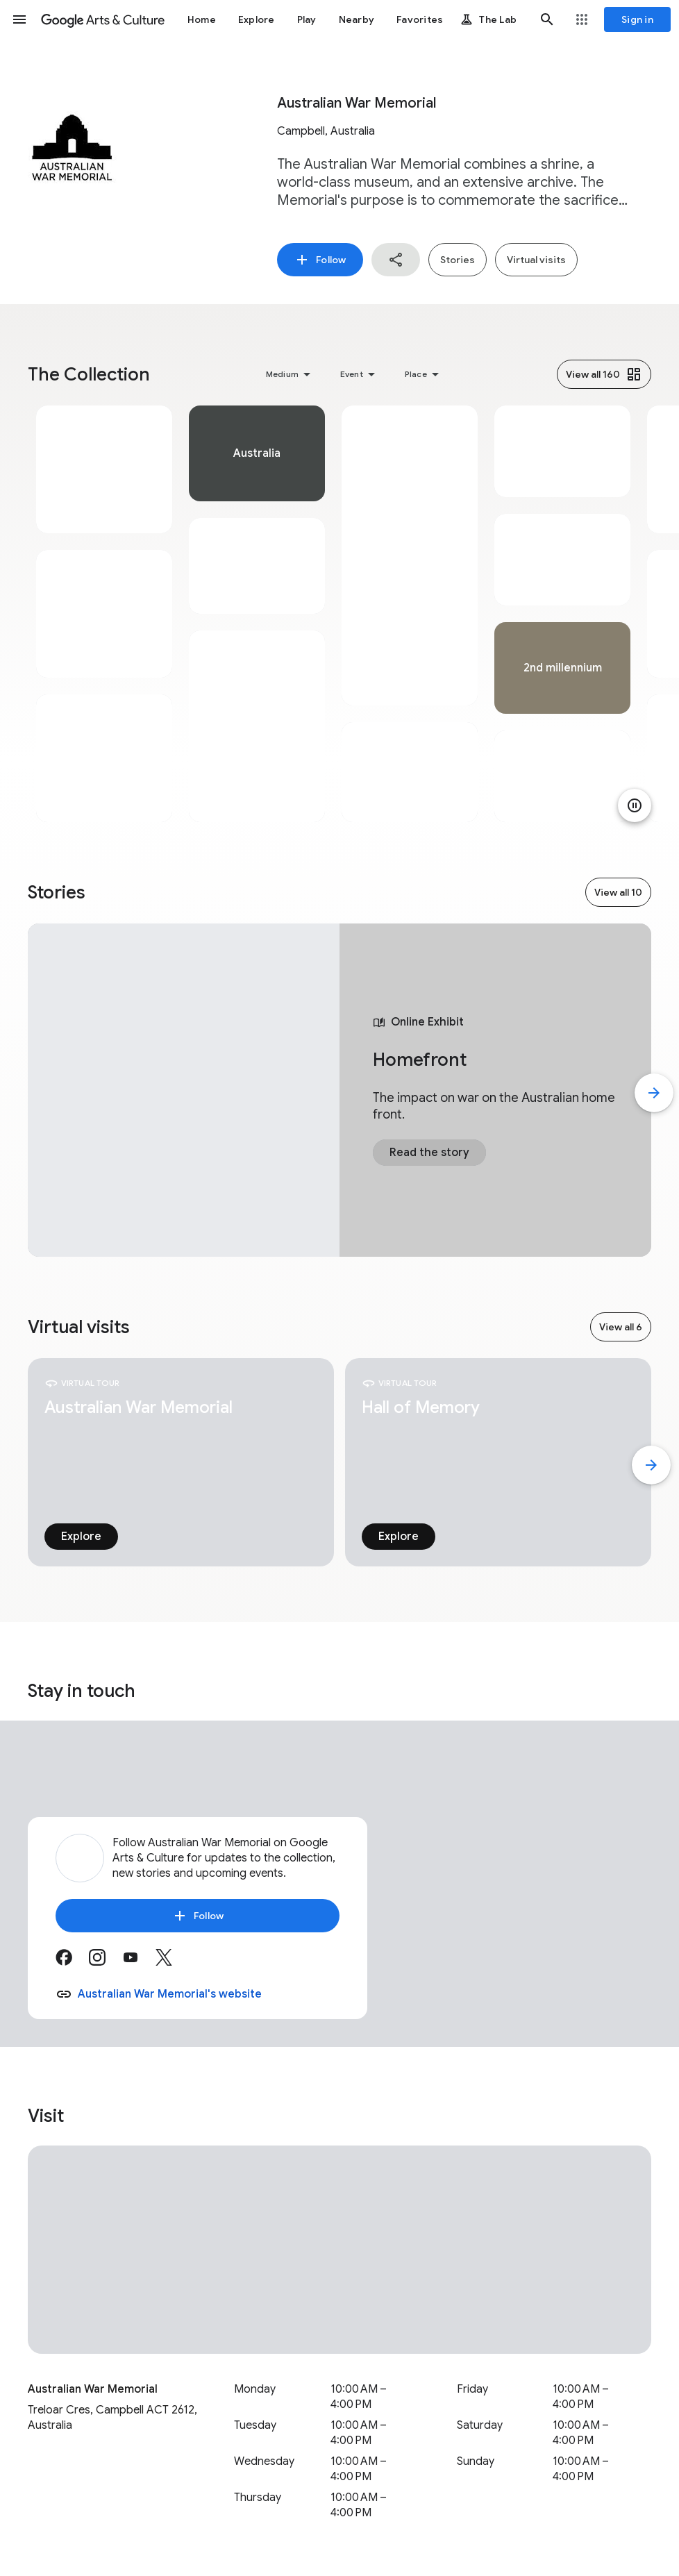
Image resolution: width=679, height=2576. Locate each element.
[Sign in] (637, 19)
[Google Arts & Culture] (103, 19)
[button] (19, 19)
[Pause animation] (634, 805)
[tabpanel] (104, 613)
